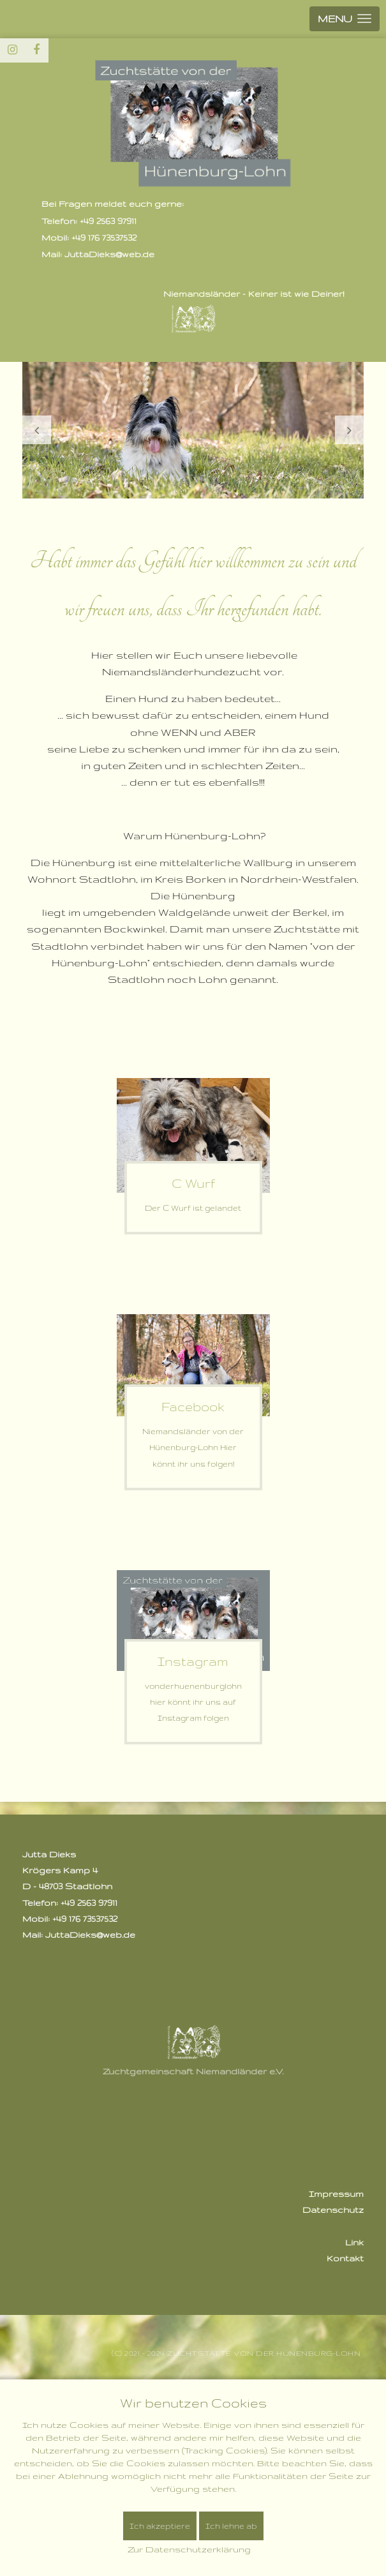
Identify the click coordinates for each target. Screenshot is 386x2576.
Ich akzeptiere (160, 2526)
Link (354, 2242)
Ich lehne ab (231, 2526)
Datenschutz (333, 2210)
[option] (193, 430)
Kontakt (345, 2258)
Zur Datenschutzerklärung (189, 2549)
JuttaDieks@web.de (90, 1934)
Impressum (336, 2194)
